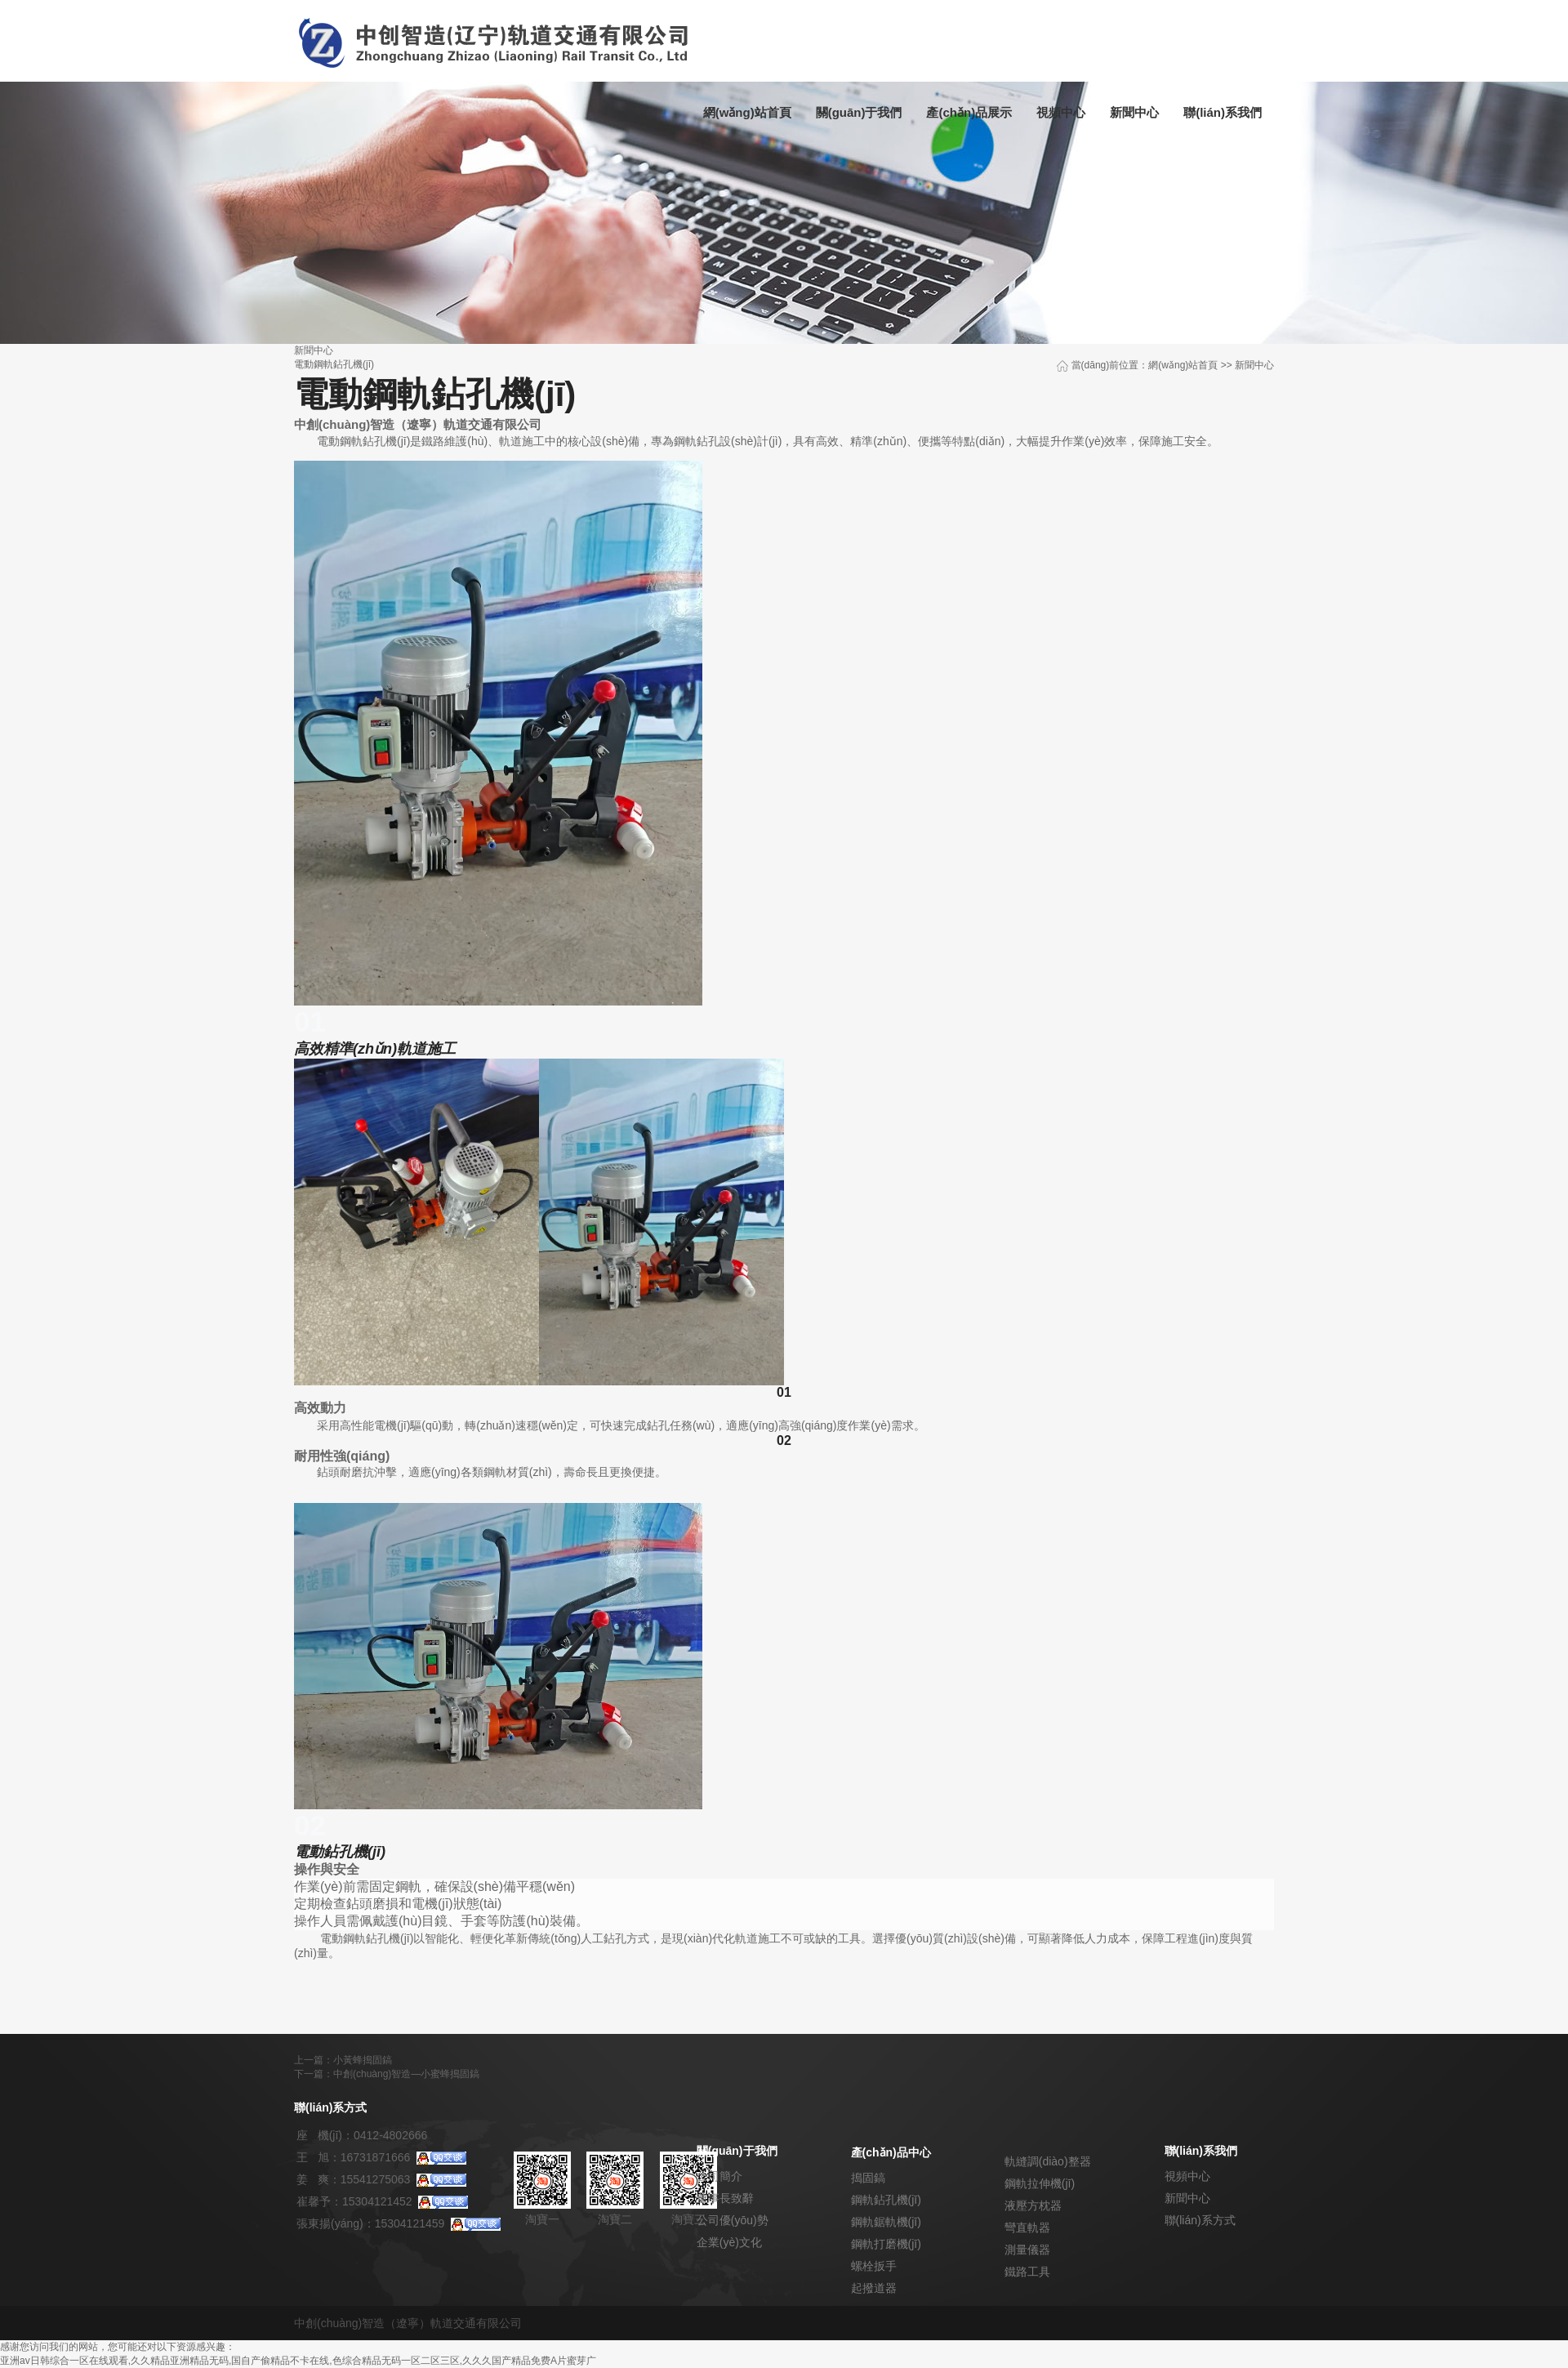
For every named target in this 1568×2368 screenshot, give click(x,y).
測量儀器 (1027, 2249)
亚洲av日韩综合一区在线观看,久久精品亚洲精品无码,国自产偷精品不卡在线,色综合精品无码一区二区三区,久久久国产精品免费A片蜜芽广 (298, 2360)
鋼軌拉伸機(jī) (1039, 2183)
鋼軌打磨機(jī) (886, 2243)
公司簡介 (719, 2176)
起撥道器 (874, 2287)
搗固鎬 (868, 2177)
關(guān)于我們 (859, 112)
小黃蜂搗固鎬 (362, 2060)
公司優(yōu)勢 (732, 2220)
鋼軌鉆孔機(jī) (886, 2199)
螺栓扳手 (874, 2265)
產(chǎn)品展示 (969, 112)
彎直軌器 (1027, 2227)
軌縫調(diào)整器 (1047, 2161)
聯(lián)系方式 (1200, 2220)
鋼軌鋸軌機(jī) (886, 2221)
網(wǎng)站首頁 (747, 112)
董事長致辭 (725, 2198)
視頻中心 (1060, 112)
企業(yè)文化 (729, 2242)
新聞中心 (1134, 112)
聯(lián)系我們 (1222, 112)
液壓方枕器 (1033, 2205)
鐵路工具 (1027, 2271)
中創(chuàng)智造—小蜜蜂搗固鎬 (406, 2074)
